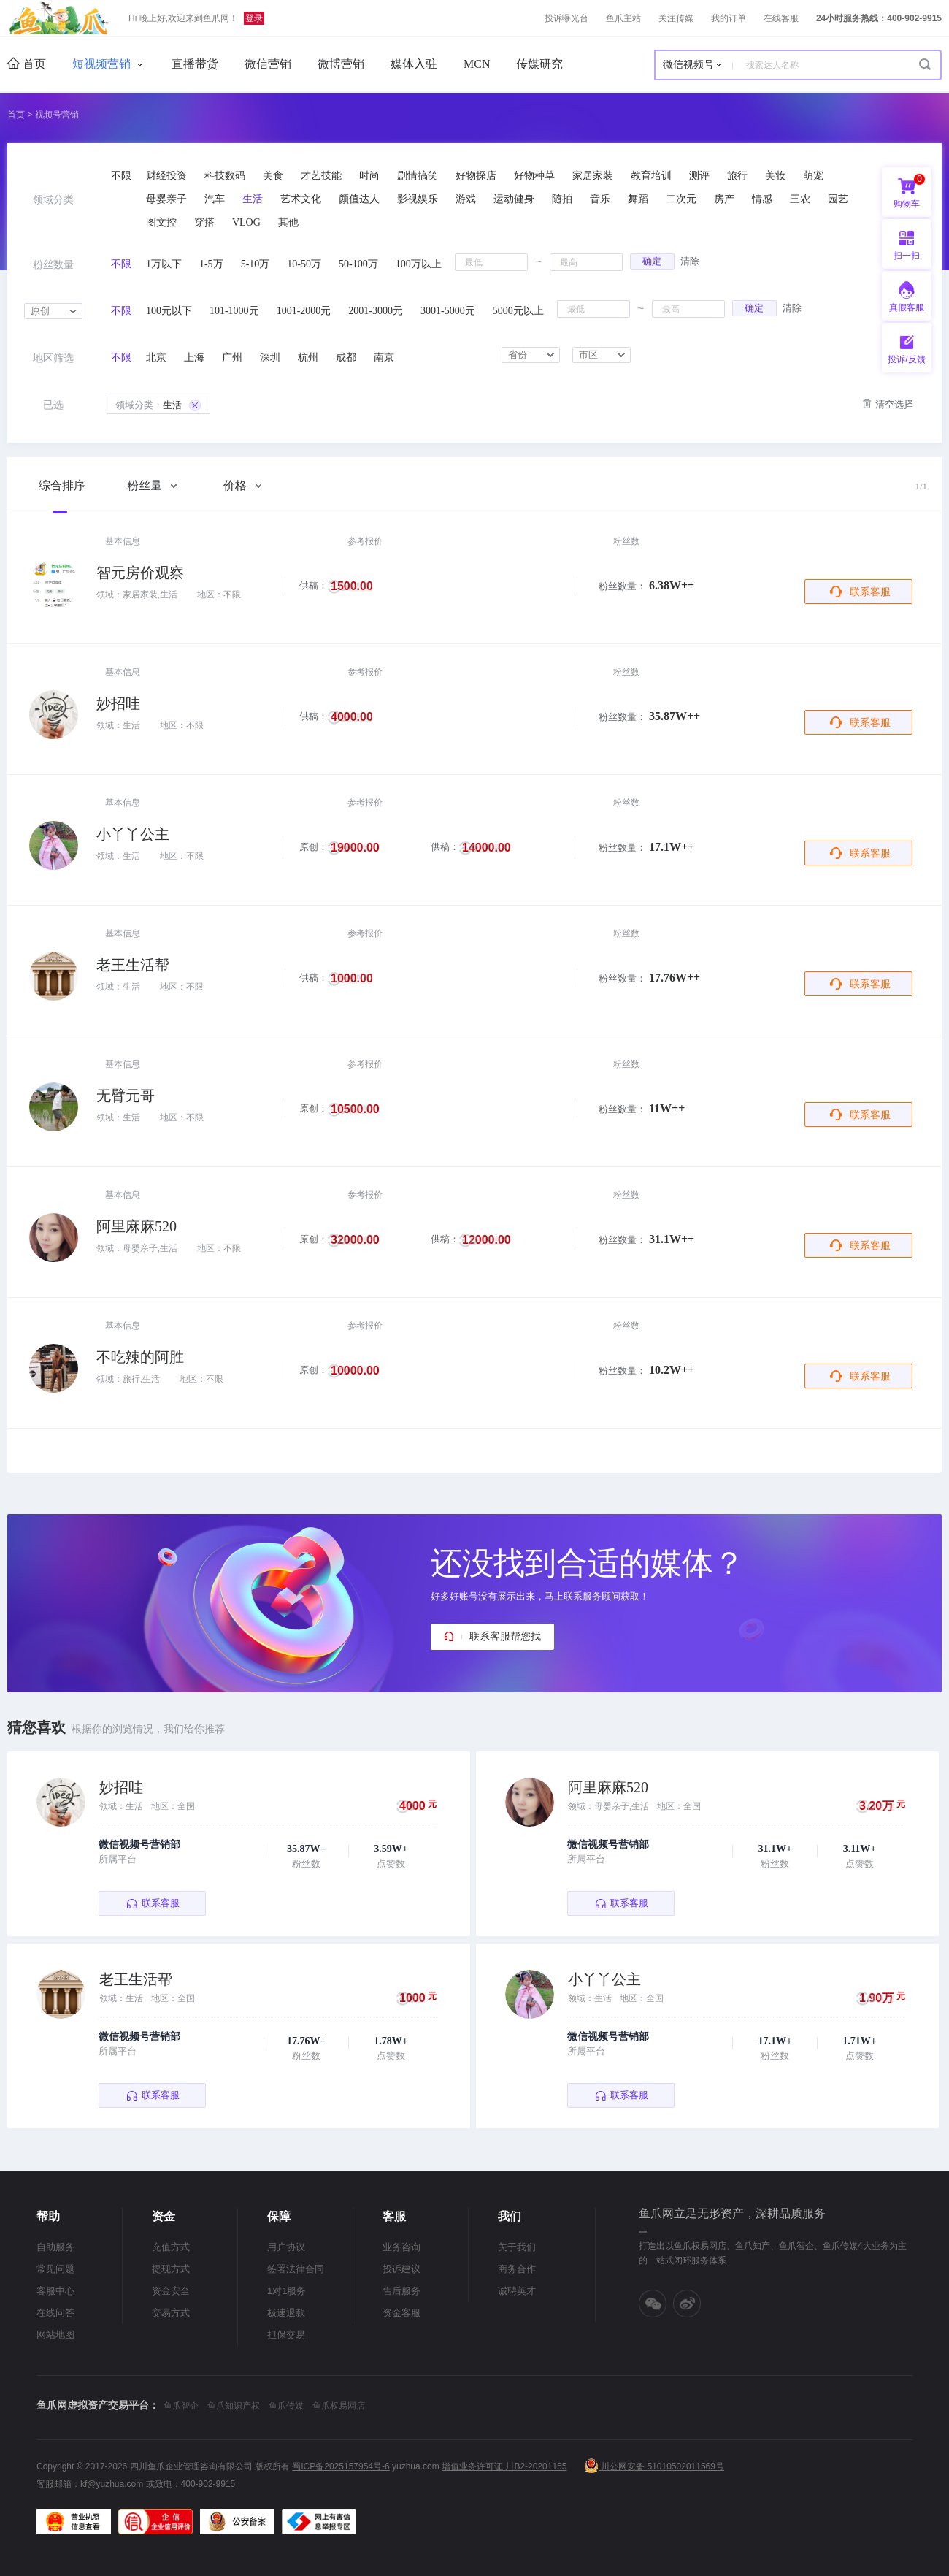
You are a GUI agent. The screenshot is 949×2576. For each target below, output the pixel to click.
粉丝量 (152, 485)
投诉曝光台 (566, 18)
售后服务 (401, 2290)
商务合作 (517, 2268)
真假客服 (906, 307)
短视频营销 (101, 64)
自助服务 (55, 2246)
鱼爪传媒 (286, 2406)
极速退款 (286, 2312)
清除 (689, 261)
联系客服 (870, 591)
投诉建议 (401, 2268)
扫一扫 (901, 244)
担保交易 (286, 2334)
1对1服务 (286, 2290)
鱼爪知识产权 (233, 2406)
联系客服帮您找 (505, 1636)
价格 (242, 485)
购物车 (909, 191)
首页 (26, 63)
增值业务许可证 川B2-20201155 (504, 2466)
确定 (651, 261)
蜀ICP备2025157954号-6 (340, 2466)
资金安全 (171, 2290)
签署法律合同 (295, 2268)
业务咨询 (401, 2246)
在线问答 (55, 2312)
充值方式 (171, 2246)
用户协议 (286, 2246)
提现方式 (171, 2268)
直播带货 (195, 64)
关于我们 (517, 2246)
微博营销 (341, 64)
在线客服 (781, 18)
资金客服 (401, 2312)
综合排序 (62, 485)
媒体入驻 (414, 64)
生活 (158, 405)
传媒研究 (539, 64)
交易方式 (171, 2312)
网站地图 (55, 2334)
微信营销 (268, 64)
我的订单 (728, 18)
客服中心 (55, 2290)
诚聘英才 (517, 2290)
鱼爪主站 (623, 18)
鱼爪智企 (181, 2406)
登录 (254, 18)
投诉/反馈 (906, 359)
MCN (477, 64)
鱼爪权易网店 (338, 2406)
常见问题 (55, 2268)
